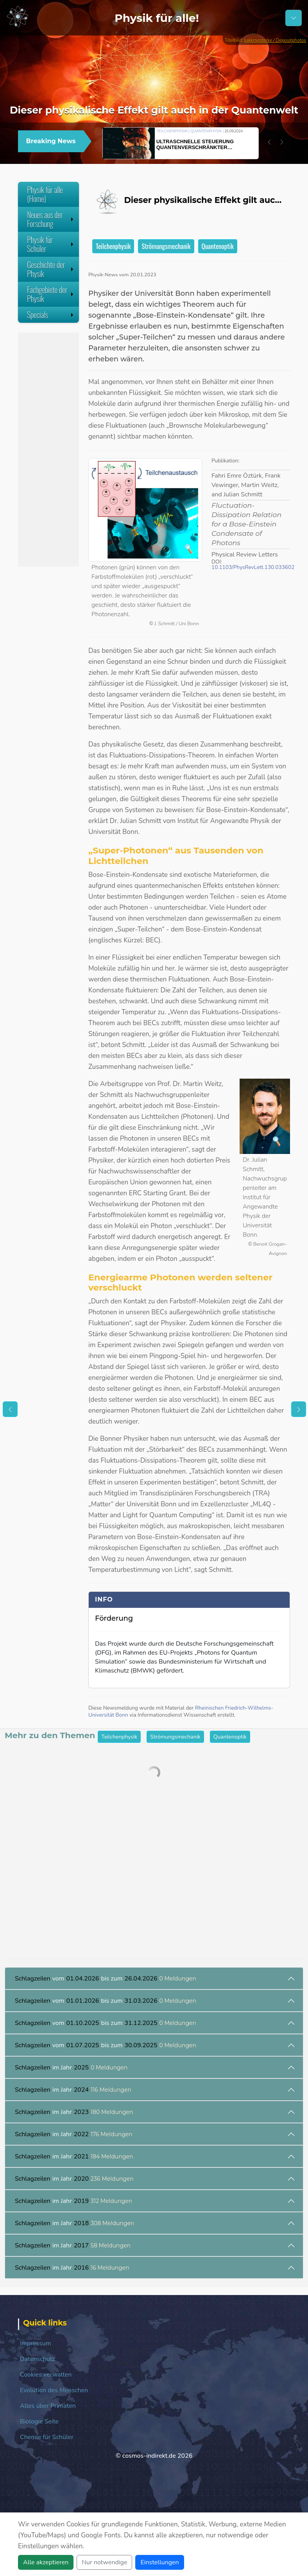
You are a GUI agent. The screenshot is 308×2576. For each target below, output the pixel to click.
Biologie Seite (39, 2421)
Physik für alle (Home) (45, 194)
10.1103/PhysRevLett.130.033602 (252, 567)
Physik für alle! (157, 18)
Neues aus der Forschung (51, 219)
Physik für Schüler (51, 244)
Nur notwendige (104, 2562)
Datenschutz (37, 2359)
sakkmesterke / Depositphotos (275, 40)
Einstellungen (159, 2562)
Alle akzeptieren (45, 2562)
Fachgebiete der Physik (51, 294)
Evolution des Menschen (54, 2390)
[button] (269, 142)
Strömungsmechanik (165, 246)
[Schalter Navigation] (293, 18)
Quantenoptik (218, 246)
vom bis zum (105, 1978)
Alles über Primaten (48, 2406)
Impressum (35, 2343)
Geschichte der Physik (51, 269)
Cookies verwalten (46, 2374)
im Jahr (71, 2067)
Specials (51, 314)
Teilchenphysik (113, 246)
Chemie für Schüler (46, 2437)
